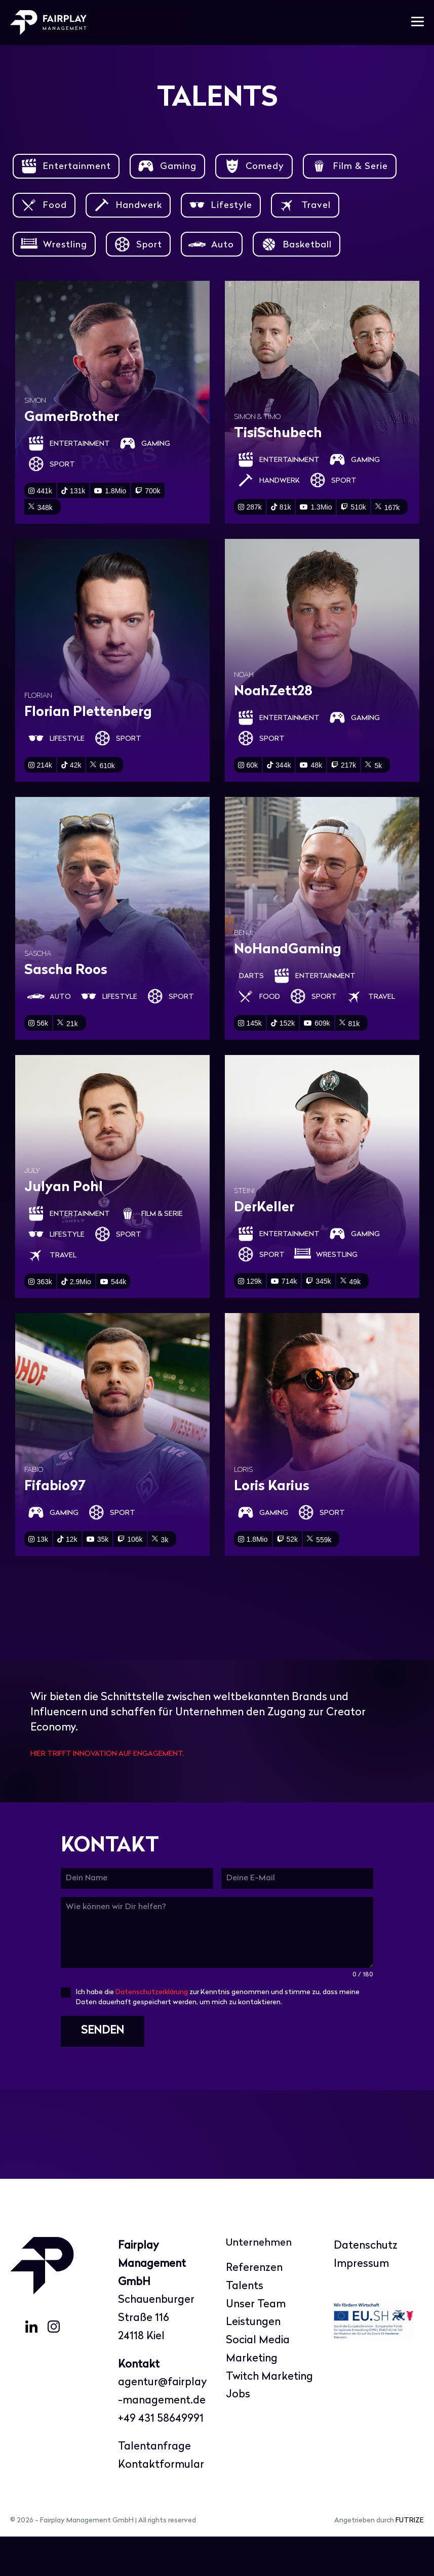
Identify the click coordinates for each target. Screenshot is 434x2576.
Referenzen (254, 2307)
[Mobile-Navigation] (417, 22)
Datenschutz (366, 2285)
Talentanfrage (154, 2485)
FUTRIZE (410, 2559)
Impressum (361, 2303)
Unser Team (256, 2343)
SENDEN (102, 2072)
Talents (244, 2325)
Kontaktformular (161, 2504)
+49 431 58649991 (161, 2458)
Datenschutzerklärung (151, 2034)
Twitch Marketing (269, 2416)
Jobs (238, 2433)
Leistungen (253, 2361)
